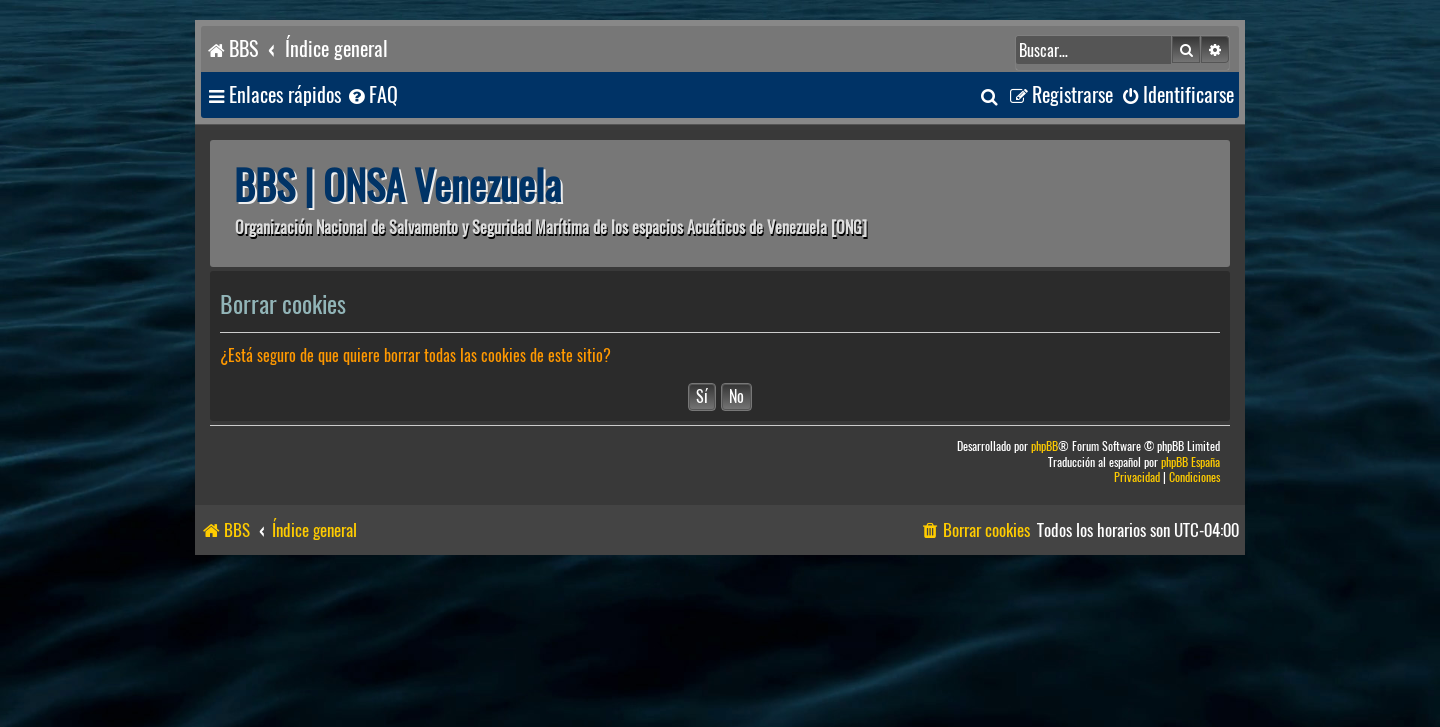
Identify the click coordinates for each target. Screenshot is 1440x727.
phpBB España (1190, 462)
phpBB (1044, 446)
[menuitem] (372, 95)
